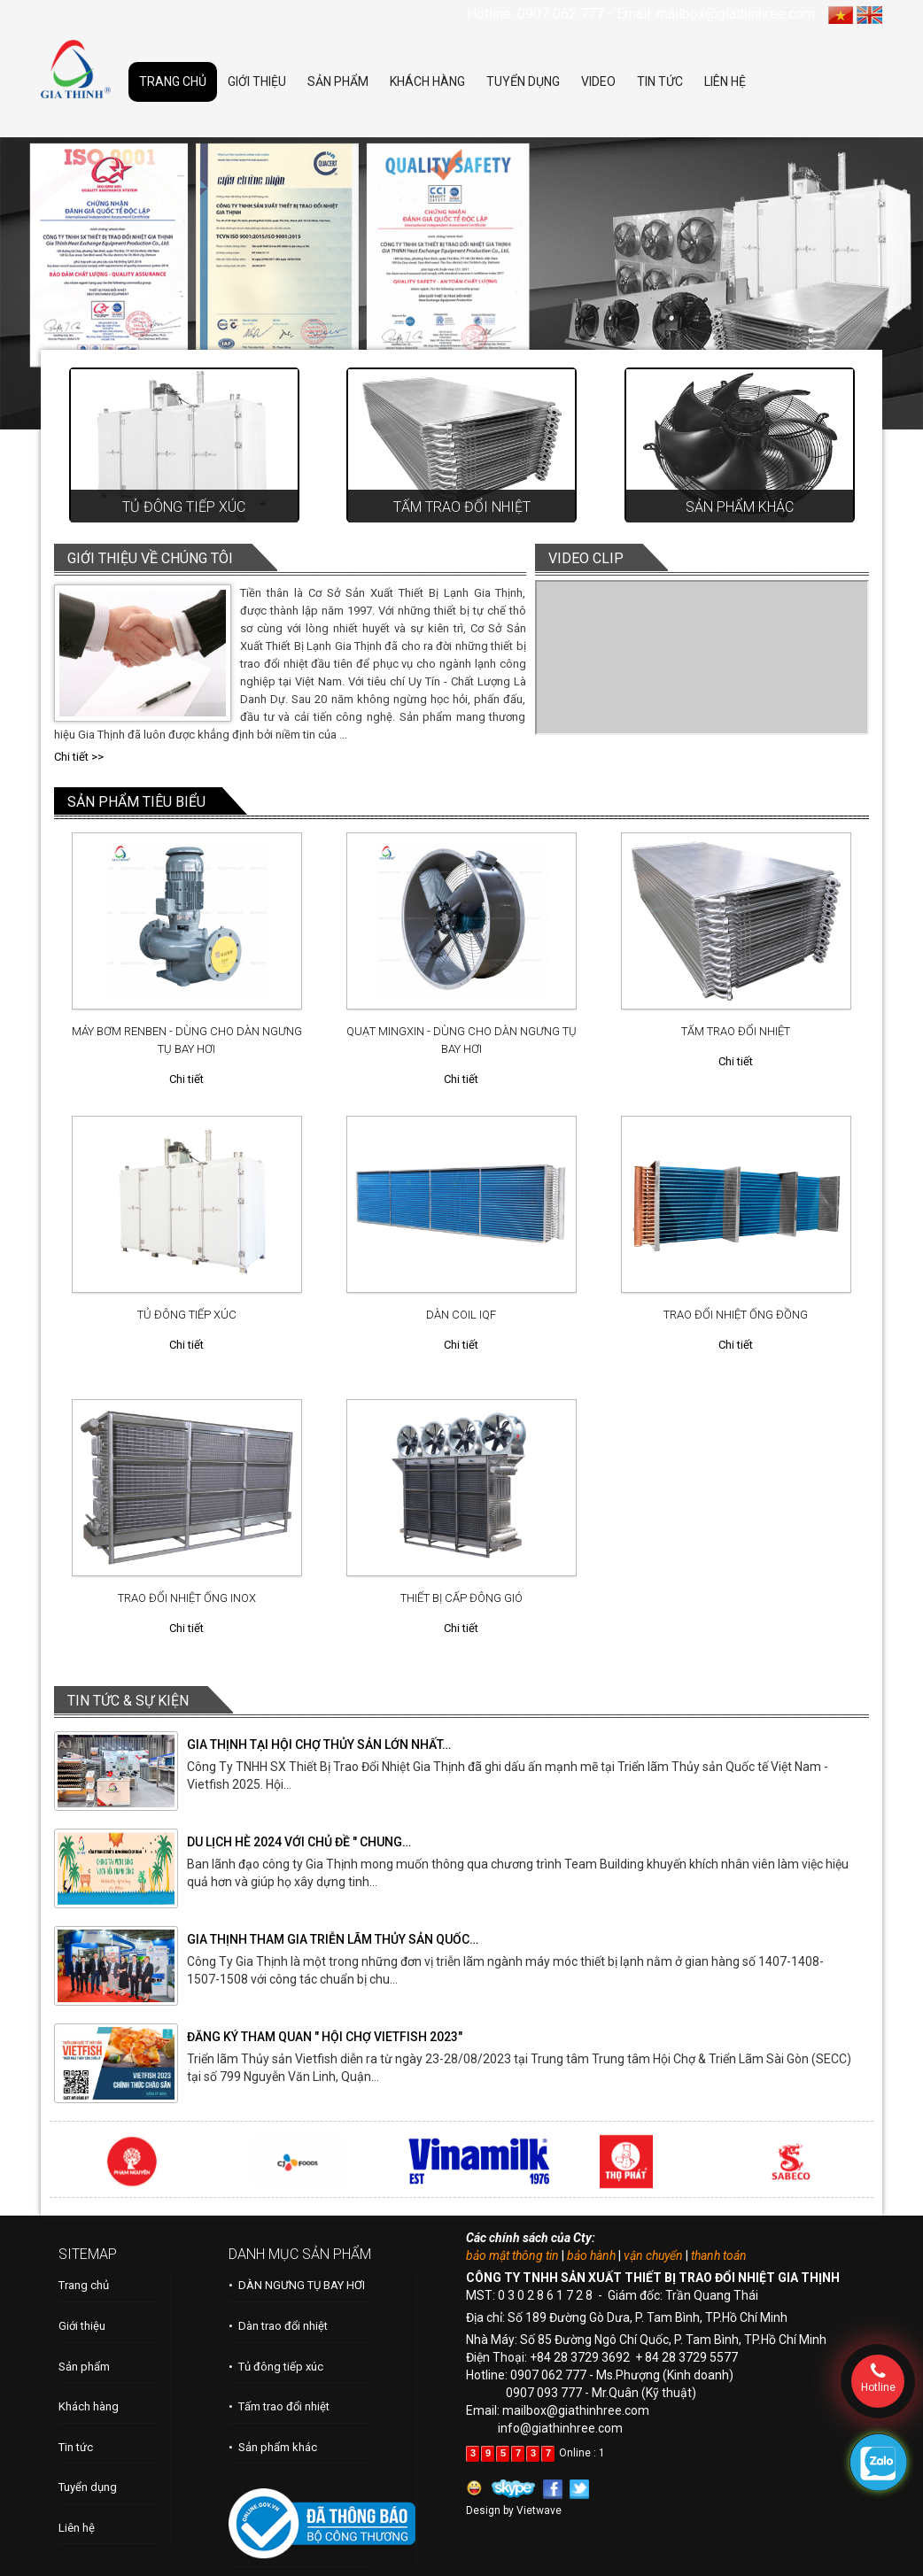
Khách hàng (88, 2406)
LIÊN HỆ (725, 81)
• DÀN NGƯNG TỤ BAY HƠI (297, 2285)
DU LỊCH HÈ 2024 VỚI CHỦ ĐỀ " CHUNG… (299, 1842)
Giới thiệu (81, 2325)
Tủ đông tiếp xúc (183, 507)
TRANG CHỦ (172, 81)
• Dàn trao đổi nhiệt (278, 2325)
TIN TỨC (660, 81)
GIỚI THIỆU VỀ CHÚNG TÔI (150, 558)
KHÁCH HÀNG (427, 81)
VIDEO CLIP (586, 558)
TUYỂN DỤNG (523, 81)
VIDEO (598, 81)
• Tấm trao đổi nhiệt (279, 2406)
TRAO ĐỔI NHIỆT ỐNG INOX (187, 1598)
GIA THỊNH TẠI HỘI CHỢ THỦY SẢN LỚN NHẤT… (319, 1744)
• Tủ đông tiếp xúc (276, 2366)
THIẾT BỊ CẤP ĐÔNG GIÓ (461, 1598)
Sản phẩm (84, 2366)
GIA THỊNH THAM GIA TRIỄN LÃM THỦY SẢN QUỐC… (332, 1939)
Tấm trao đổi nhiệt (462, 507)
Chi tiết (186, 1079)
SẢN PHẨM (337, 81)
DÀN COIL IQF (461, 1314)
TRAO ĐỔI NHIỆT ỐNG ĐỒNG (735, 1314)
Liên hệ (76, 2527)
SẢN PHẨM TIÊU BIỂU (136, 801)
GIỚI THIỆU (257, 81)
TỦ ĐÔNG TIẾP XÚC (187, 1314)
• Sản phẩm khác (273, 2447)
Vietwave (539, 2510)
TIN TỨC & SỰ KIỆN (128, 1700)
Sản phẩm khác (740, 507)
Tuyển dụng (87, 2487)
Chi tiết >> (79, 756)
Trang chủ (83, 2285)
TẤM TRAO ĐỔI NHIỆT (735, 1031)
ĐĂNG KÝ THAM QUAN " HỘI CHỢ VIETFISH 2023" (324, 2037)
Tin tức (75, 2447)
